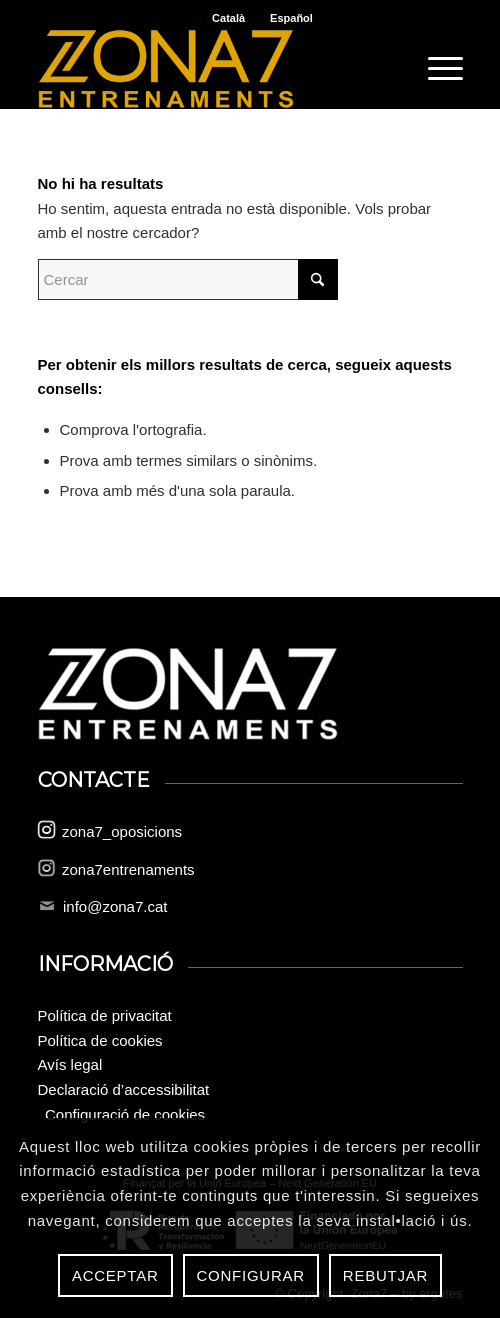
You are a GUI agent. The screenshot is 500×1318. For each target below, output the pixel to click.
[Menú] (435, 69)
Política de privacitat (105, 1015)
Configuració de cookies (125, 1114)
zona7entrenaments (128, 869)
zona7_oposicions (122, 831)
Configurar (251, 1275)
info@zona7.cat (115, 906)
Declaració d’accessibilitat (124, 1089)
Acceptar (115, 1275)
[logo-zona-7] (208, 69)
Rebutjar (385, 1275)
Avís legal (70, 1064)
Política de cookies (100, 1040)
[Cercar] (188, 279)
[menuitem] (435, 69)
